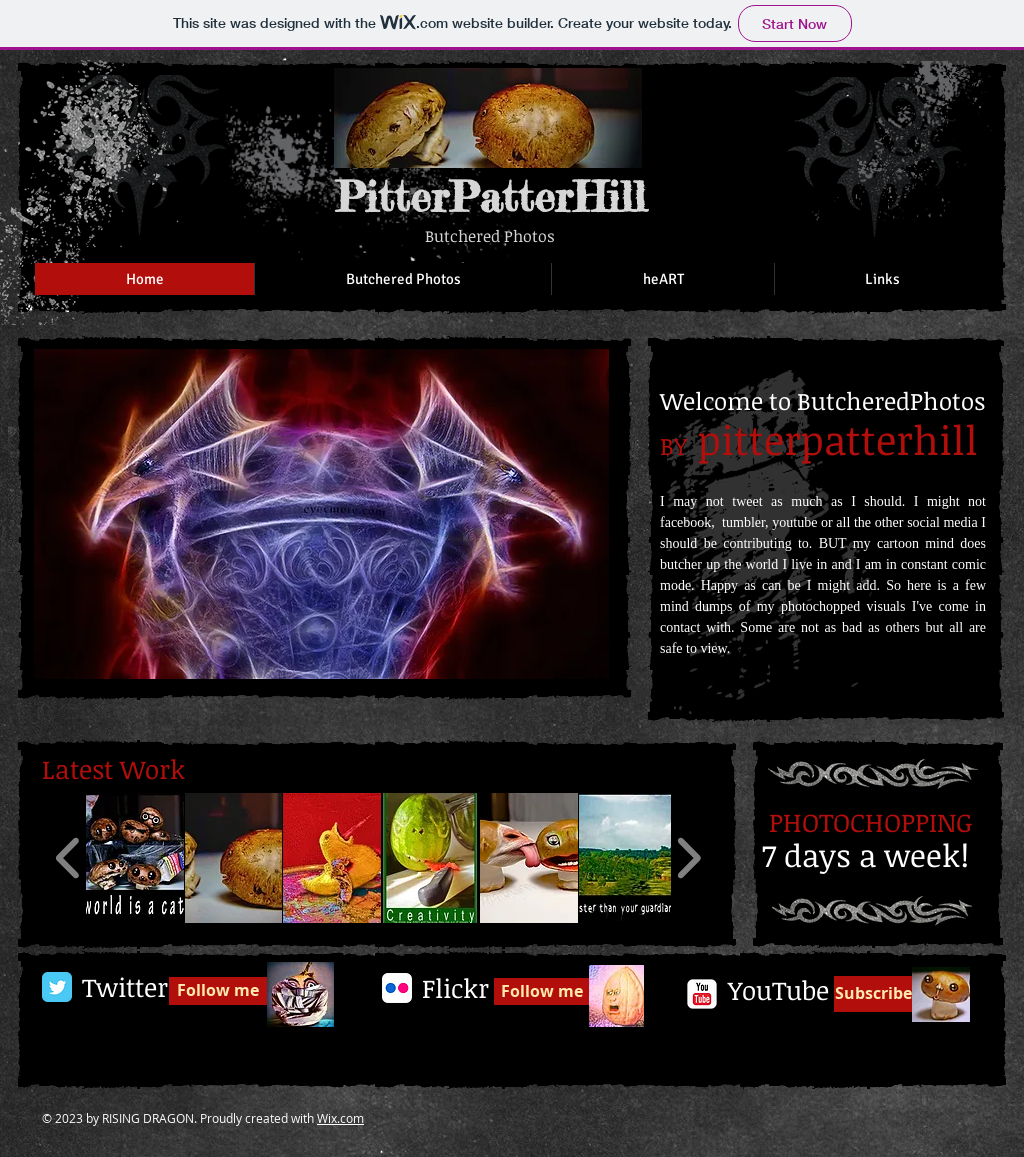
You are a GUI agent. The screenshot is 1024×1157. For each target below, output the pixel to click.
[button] (321, 514)
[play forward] (688, 858)
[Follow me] (218, 991)
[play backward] (68, 858)
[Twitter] (124, 988)
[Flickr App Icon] (397, 988)
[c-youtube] (702, 994)
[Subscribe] (873, 994)
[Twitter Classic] (57, 987)
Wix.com (340, 1118)
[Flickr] (455, 989)
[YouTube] (778, 991)
